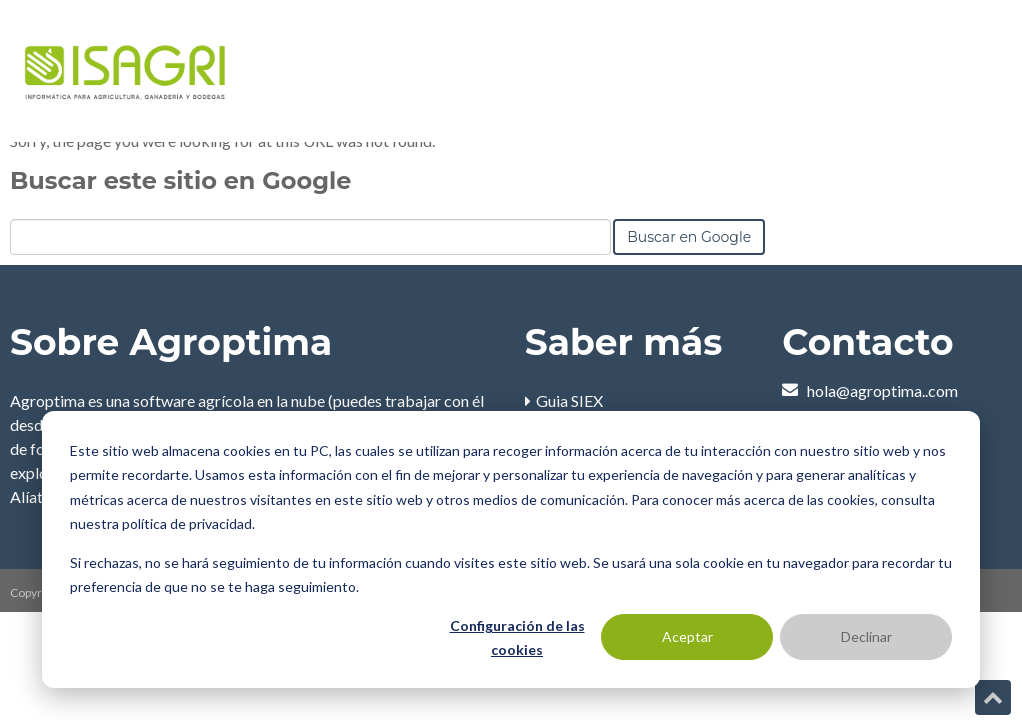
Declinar (866, 636)
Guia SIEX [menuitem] (569, 400)
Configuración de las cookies (517, 638)
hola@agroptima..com (882, 390)
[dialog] (511, 549)
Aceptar (687, 636)
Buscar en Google (689, 237)
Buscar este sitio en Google (180, 180)
